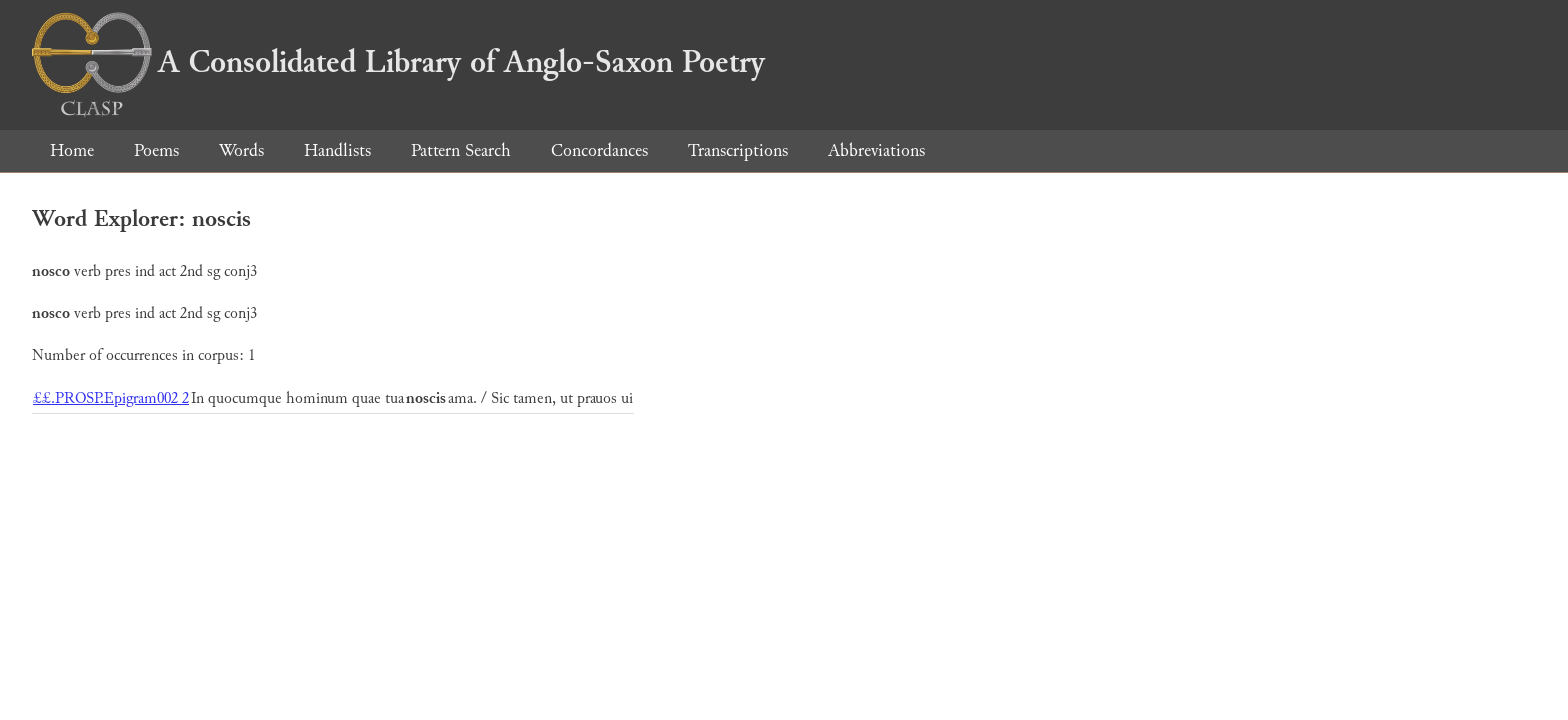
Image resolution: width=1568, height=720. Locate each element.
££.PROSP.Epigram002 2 (111, 398)
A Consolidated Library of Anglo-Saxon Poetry (398, 62)
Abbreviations (876, 150)
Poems (156, 150)
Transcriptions (738, 150)
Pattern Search (461, 150)
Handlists (337, 150)
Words (241, 150)
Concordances (599, 150)
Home (72, 150)
